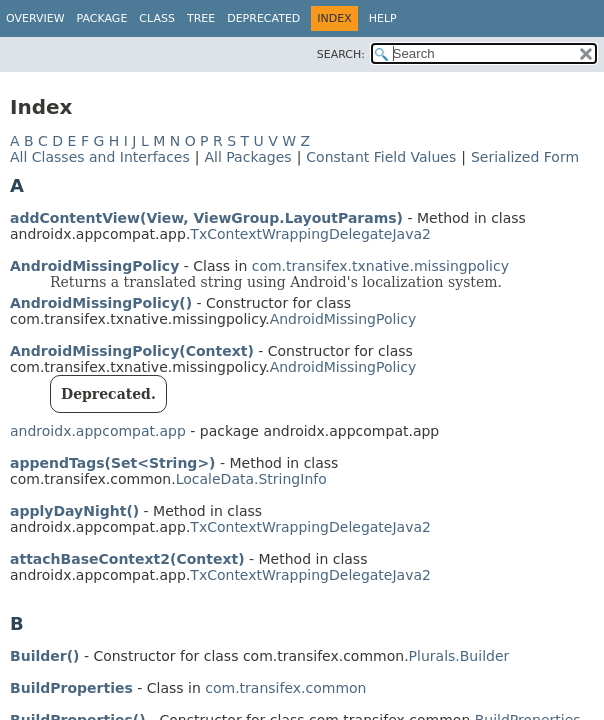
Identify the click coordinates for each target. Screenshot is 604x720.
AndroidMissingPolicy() (101, 303)
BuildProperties (71, 688)
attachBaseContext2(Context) (127, 559)
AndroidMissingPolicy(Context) (132, 351)
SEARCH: (341, 54)
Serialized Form (525, 157)
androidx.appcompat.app (98, 431)
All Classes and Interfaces (100, 157)
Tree (201, 18)
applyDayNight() (74, 511)
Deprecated (263, 18)
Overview (35, 18)
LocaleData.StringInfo (251, 479)
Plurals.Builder (459, 656)
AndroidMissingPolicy (94, 266)
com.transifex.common (285, 688)
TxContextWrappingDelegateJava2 (310, 234)
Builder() (44, 656)
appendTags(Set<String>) (113, 463)
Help (383, 18)
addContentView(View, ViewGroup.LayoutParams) (206, 218)
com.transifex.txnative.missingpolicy (380, 266)
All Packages (247, 157)
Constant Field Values (381, 157)
